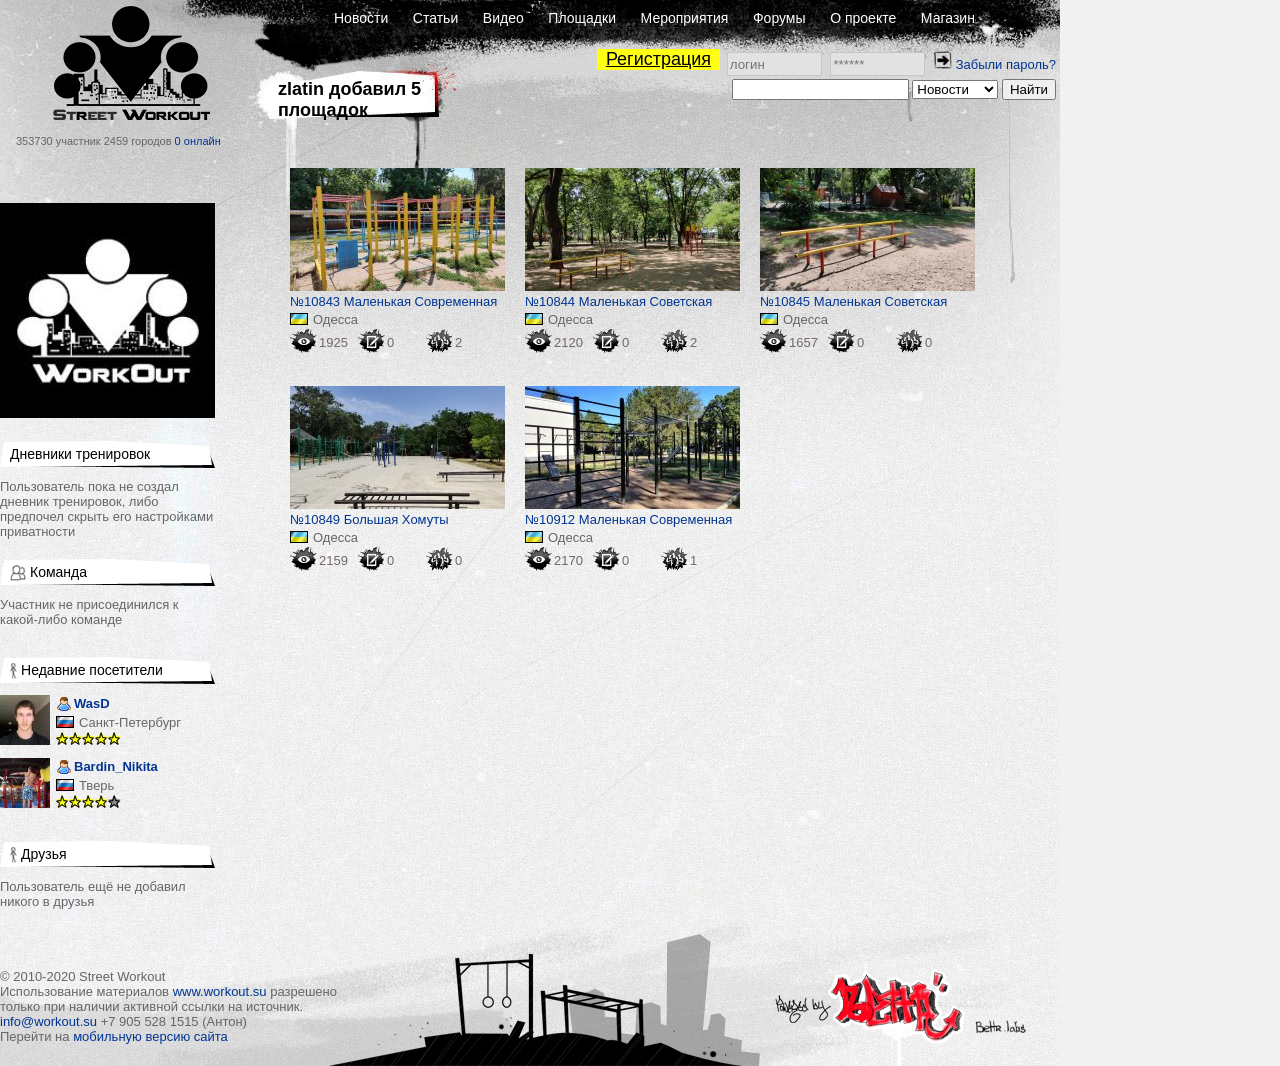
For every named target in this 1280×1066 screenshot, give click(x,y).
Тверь (96, 785)
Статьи (435, 18)
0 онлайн (198, 141)
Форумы (779, 18)
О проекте (863, 18)
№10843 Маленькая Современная (393, 301)
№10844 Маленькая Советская (618, 301)
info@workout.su (48, 1021)
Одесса (335, 319)
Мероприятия (685, 18)
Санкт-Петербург (130, 722)
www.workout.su (220, 991)
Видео (503, 18)
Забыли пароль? (1006, 64)
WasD (83, 705)
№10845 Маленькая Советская (853, 301)
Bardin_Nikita (107, 768)
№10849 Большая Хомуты (369, 519)
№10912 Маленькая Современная (628, 519)
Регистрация (658, 59)
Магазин (948, 18)
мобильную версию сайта (150, 1036)
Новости (361, 18)
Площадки (582, 18)
